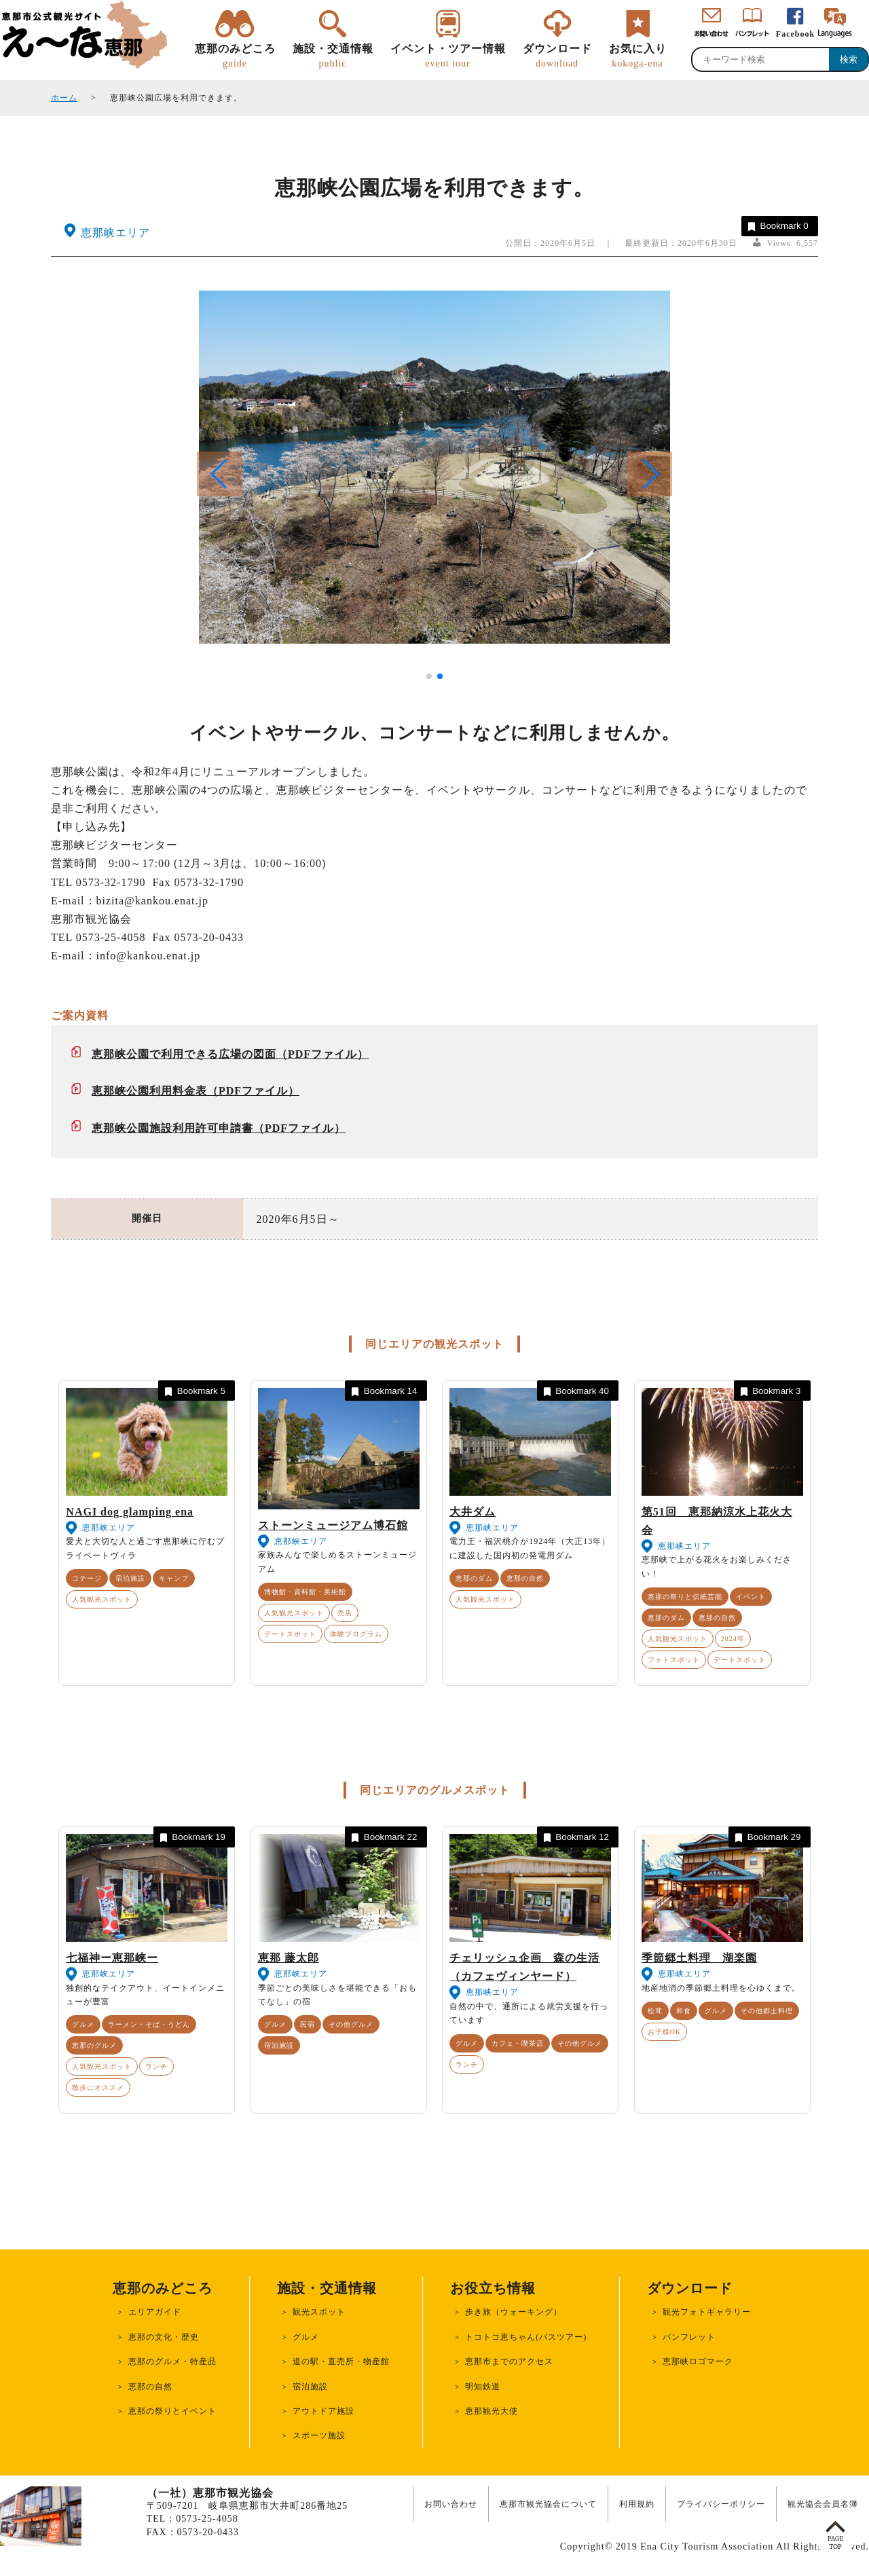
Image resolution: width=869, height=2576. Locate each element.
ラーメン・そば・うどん (149, 2024)
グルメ (83, 2024)
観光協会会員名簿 (823, 2504)
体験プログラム (356, 1634)
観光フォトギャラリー (707, 2312)
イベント (751, 1596)
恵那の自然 (525, 1578)
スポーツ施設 (319, 2435)
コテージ (87, 1578)
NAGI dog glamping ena (129, 1511)
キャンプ (174, 1578)
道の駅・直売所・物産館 (341, 2361)
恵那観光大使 (491, 2411)
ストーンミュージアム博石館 (333, 1525)
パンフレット (689, 2337)
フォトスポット (674, 1659)
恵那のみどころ (235, 56)
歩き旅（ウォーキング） (513, 2312)
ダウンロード (557, 56)
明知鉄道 (482, 2386)
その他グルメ (351, 2024)
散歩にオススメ (98, 2087)
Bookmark (777, 226)
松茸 (655, 2010)
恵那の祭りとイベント (172, 2411)
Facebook (795, 34)
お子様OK (664, 2032)
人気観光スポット (102, 1599)
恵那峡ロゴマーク (698, 2361)
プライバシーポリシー (721, 2504)
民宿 (307, 2024)
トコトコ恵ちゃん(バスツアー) (526, 2337)
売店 (344, 1613)
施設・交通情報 (333, 56)
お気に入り (638, 56)
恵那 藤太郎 (288, 1958)
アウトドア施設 (323, 2411)
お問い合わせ (450, 2504)
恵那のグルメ (94, 2045)
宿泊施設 (130, 1578)
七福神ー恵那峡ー (112, 1958)
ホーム (64, 98)
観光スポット (319, 2312)
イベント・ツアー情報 (448, 56)
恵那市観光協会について (548, 2504)
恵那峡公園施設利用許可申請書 (172, 1128)
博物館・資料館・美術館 (305, 1592)
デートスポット (290, 1634)
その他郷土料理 (767, 2010)
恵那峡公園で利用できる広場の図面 (184, 1054)
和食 (683, 2010)
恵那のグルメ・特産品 (172, 2361)
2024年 (733, 1638)
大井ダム (472, 1511)
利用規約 (636, 2504)
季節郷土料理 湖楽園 (699, 1958)
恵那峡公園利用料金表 (149, 1091)
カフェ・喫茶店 (518, 2043)
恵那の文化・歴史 (163, 2337)
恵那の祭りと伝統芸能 (685, 1596)
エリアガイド (154, 2312)
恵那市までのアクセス (509, 2361)
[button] (649, 474)
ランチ (156, 2066)
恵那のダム (474, 1578)
